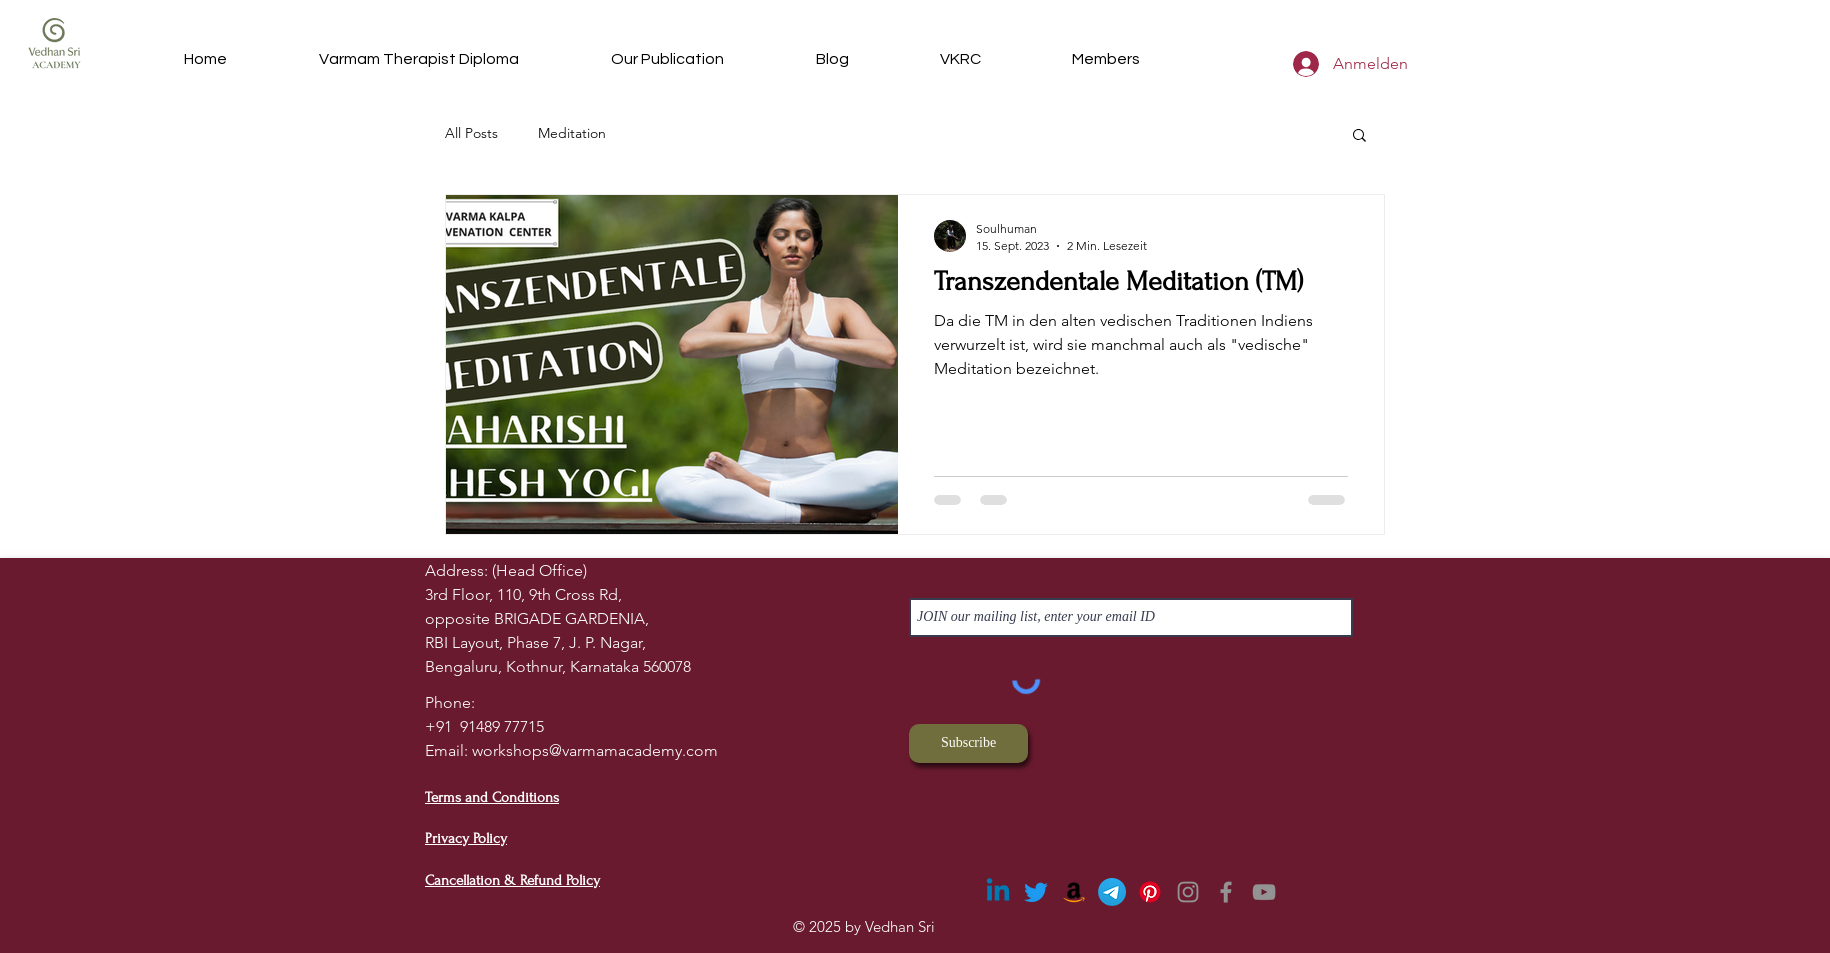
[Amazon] (1074, 892)
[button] (960, 59)
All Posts (471, 133)
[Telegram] (1112, 892)
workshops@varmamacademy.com (595, 750)
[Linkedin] (998, 892)
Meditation (572, 133)
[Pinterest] (1150, 892)
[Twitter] (1036, 892)
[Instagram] (1188, 892)
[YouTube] (1264, 892)
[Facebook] (1226, 892)
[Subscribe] (968, 743)
